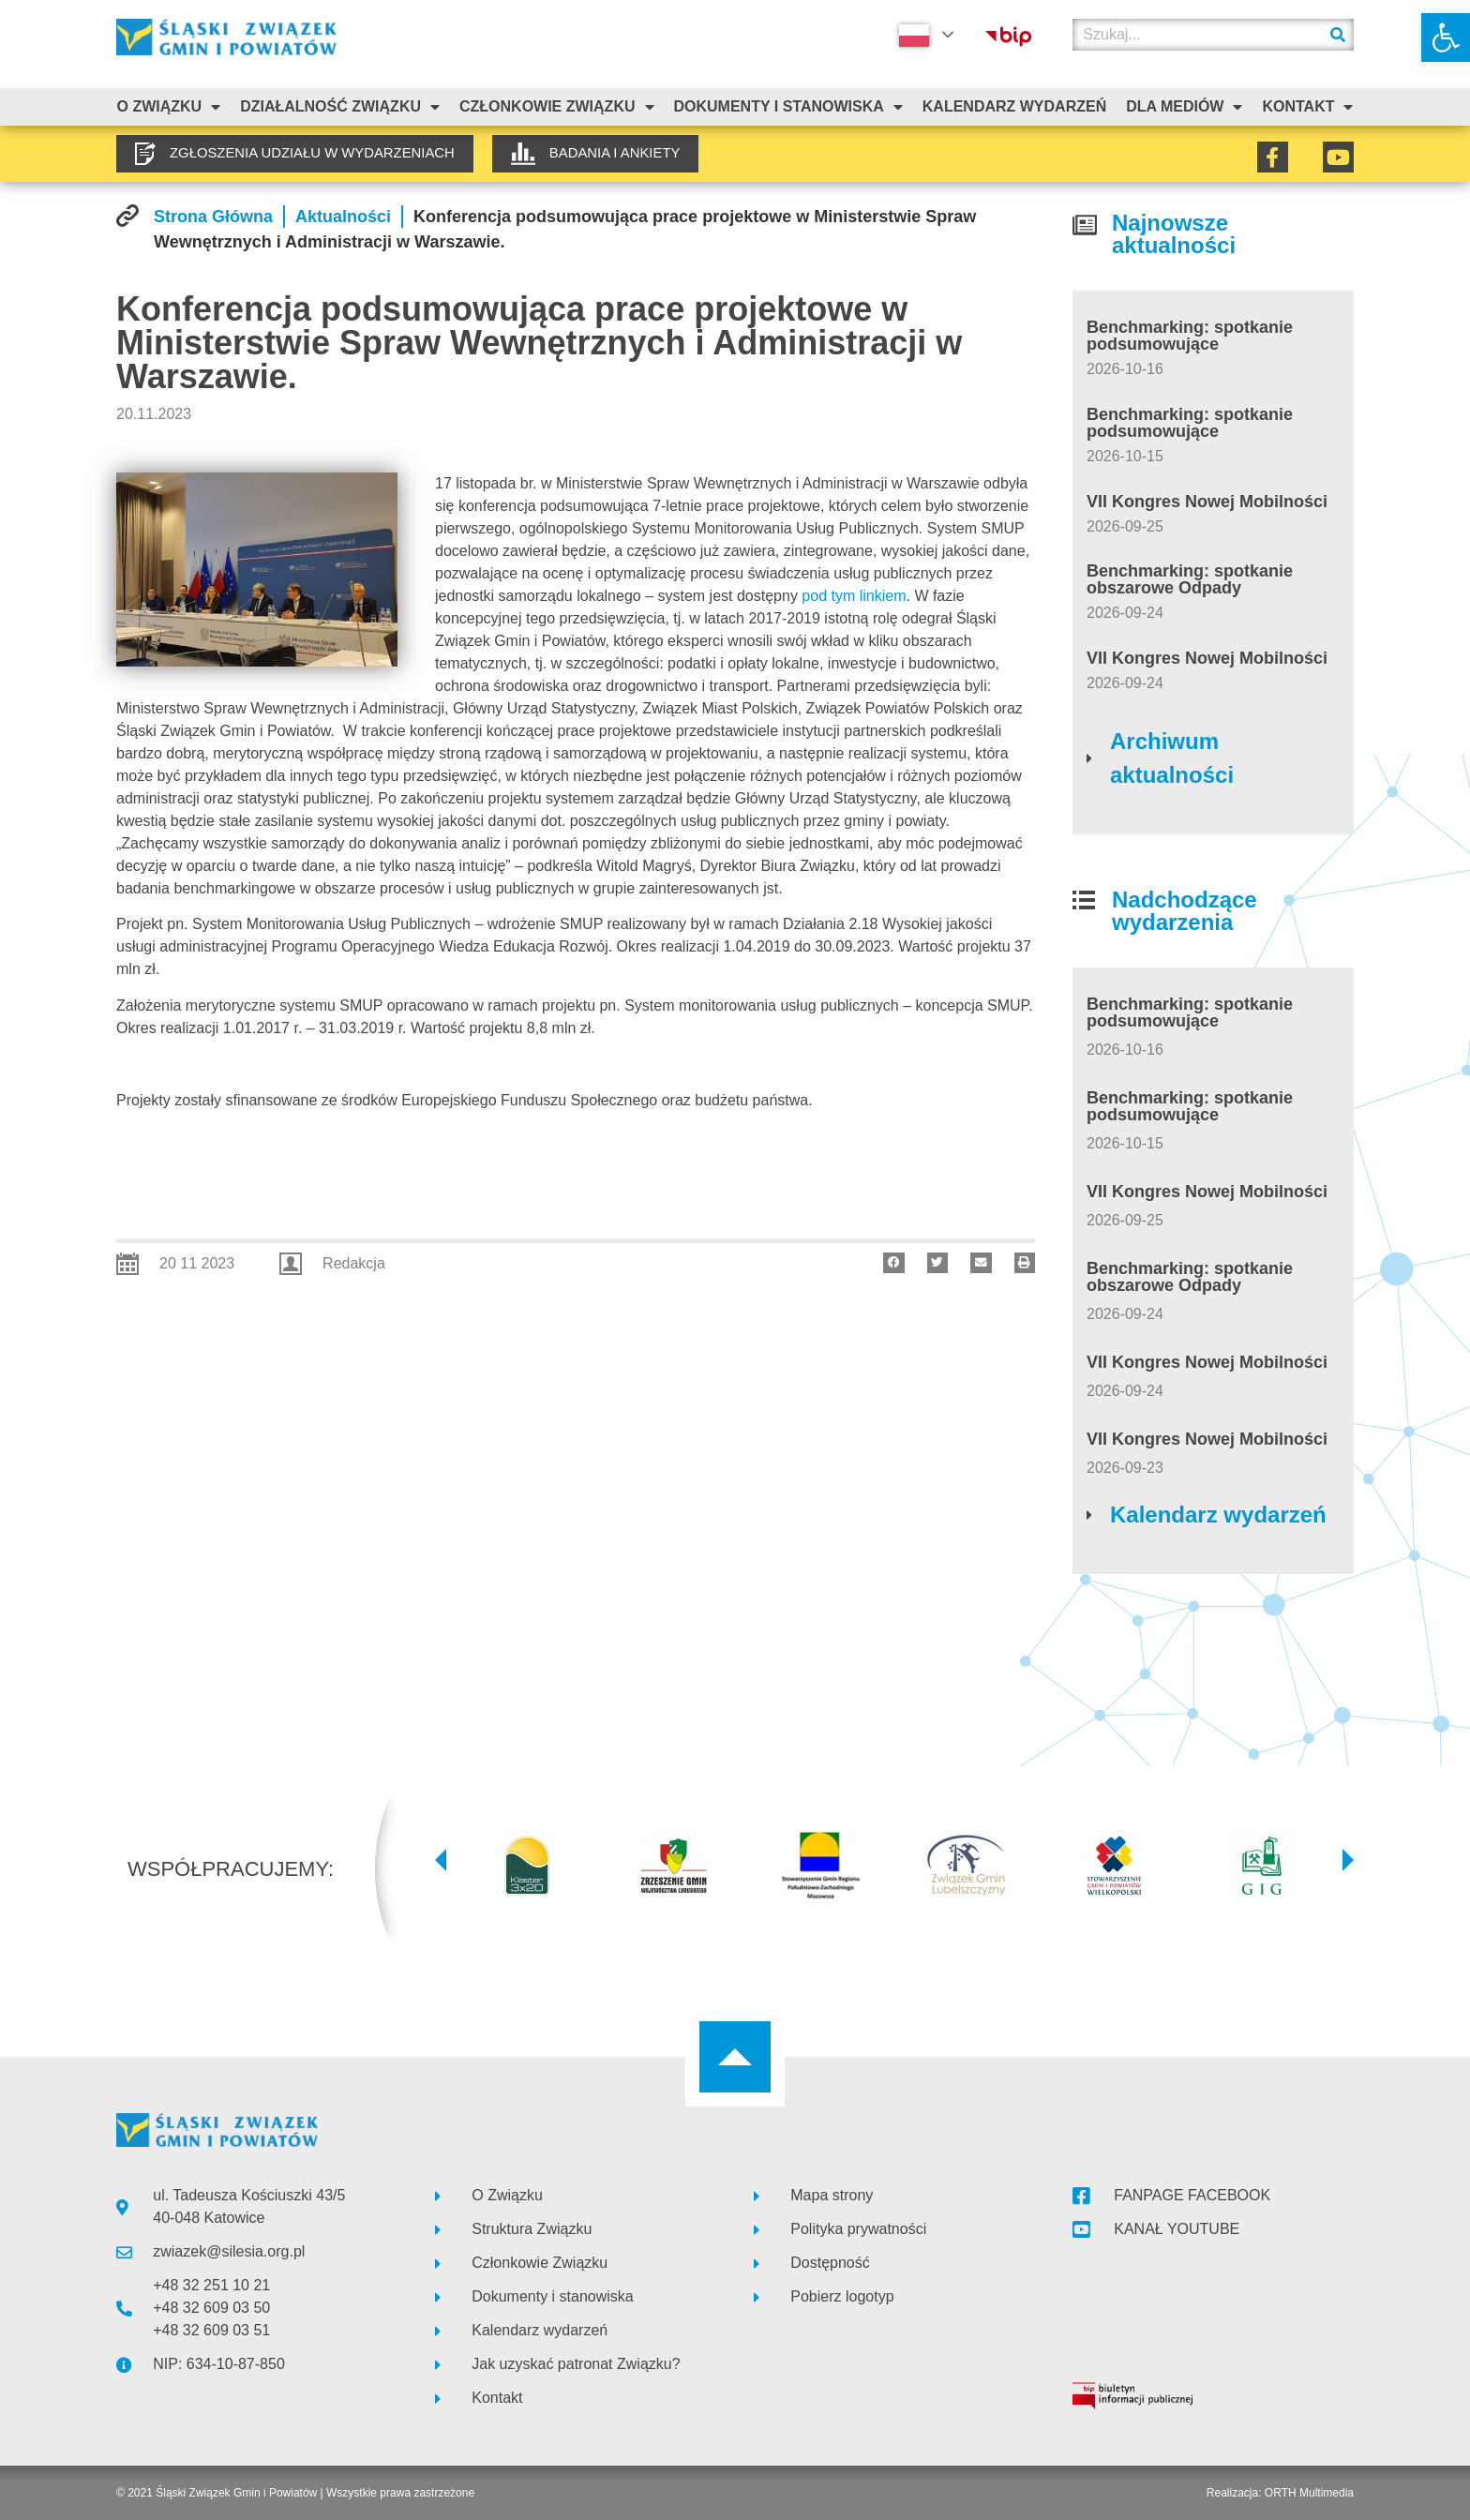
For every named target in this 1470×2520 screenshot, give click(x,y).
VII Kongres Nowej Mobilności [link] (1207, 501)
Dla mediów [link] (1184, 107)
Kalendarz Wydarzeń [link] (1014, 106)
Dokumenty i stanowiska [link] (787, 107)
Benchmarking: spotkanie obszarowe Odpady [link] (1190, 579)
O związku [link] (168, 107)
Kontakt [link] (1307, 107)
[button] (894, 1263)
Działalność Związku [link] (340, 107)
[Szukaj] (1338, 35)
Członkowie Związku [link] (556, 107)
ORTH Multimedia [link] (1309, 2492)
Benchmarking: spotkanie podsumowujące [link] (1190, 335)
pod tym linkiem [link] (854, 596)
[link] (1445, 37)
